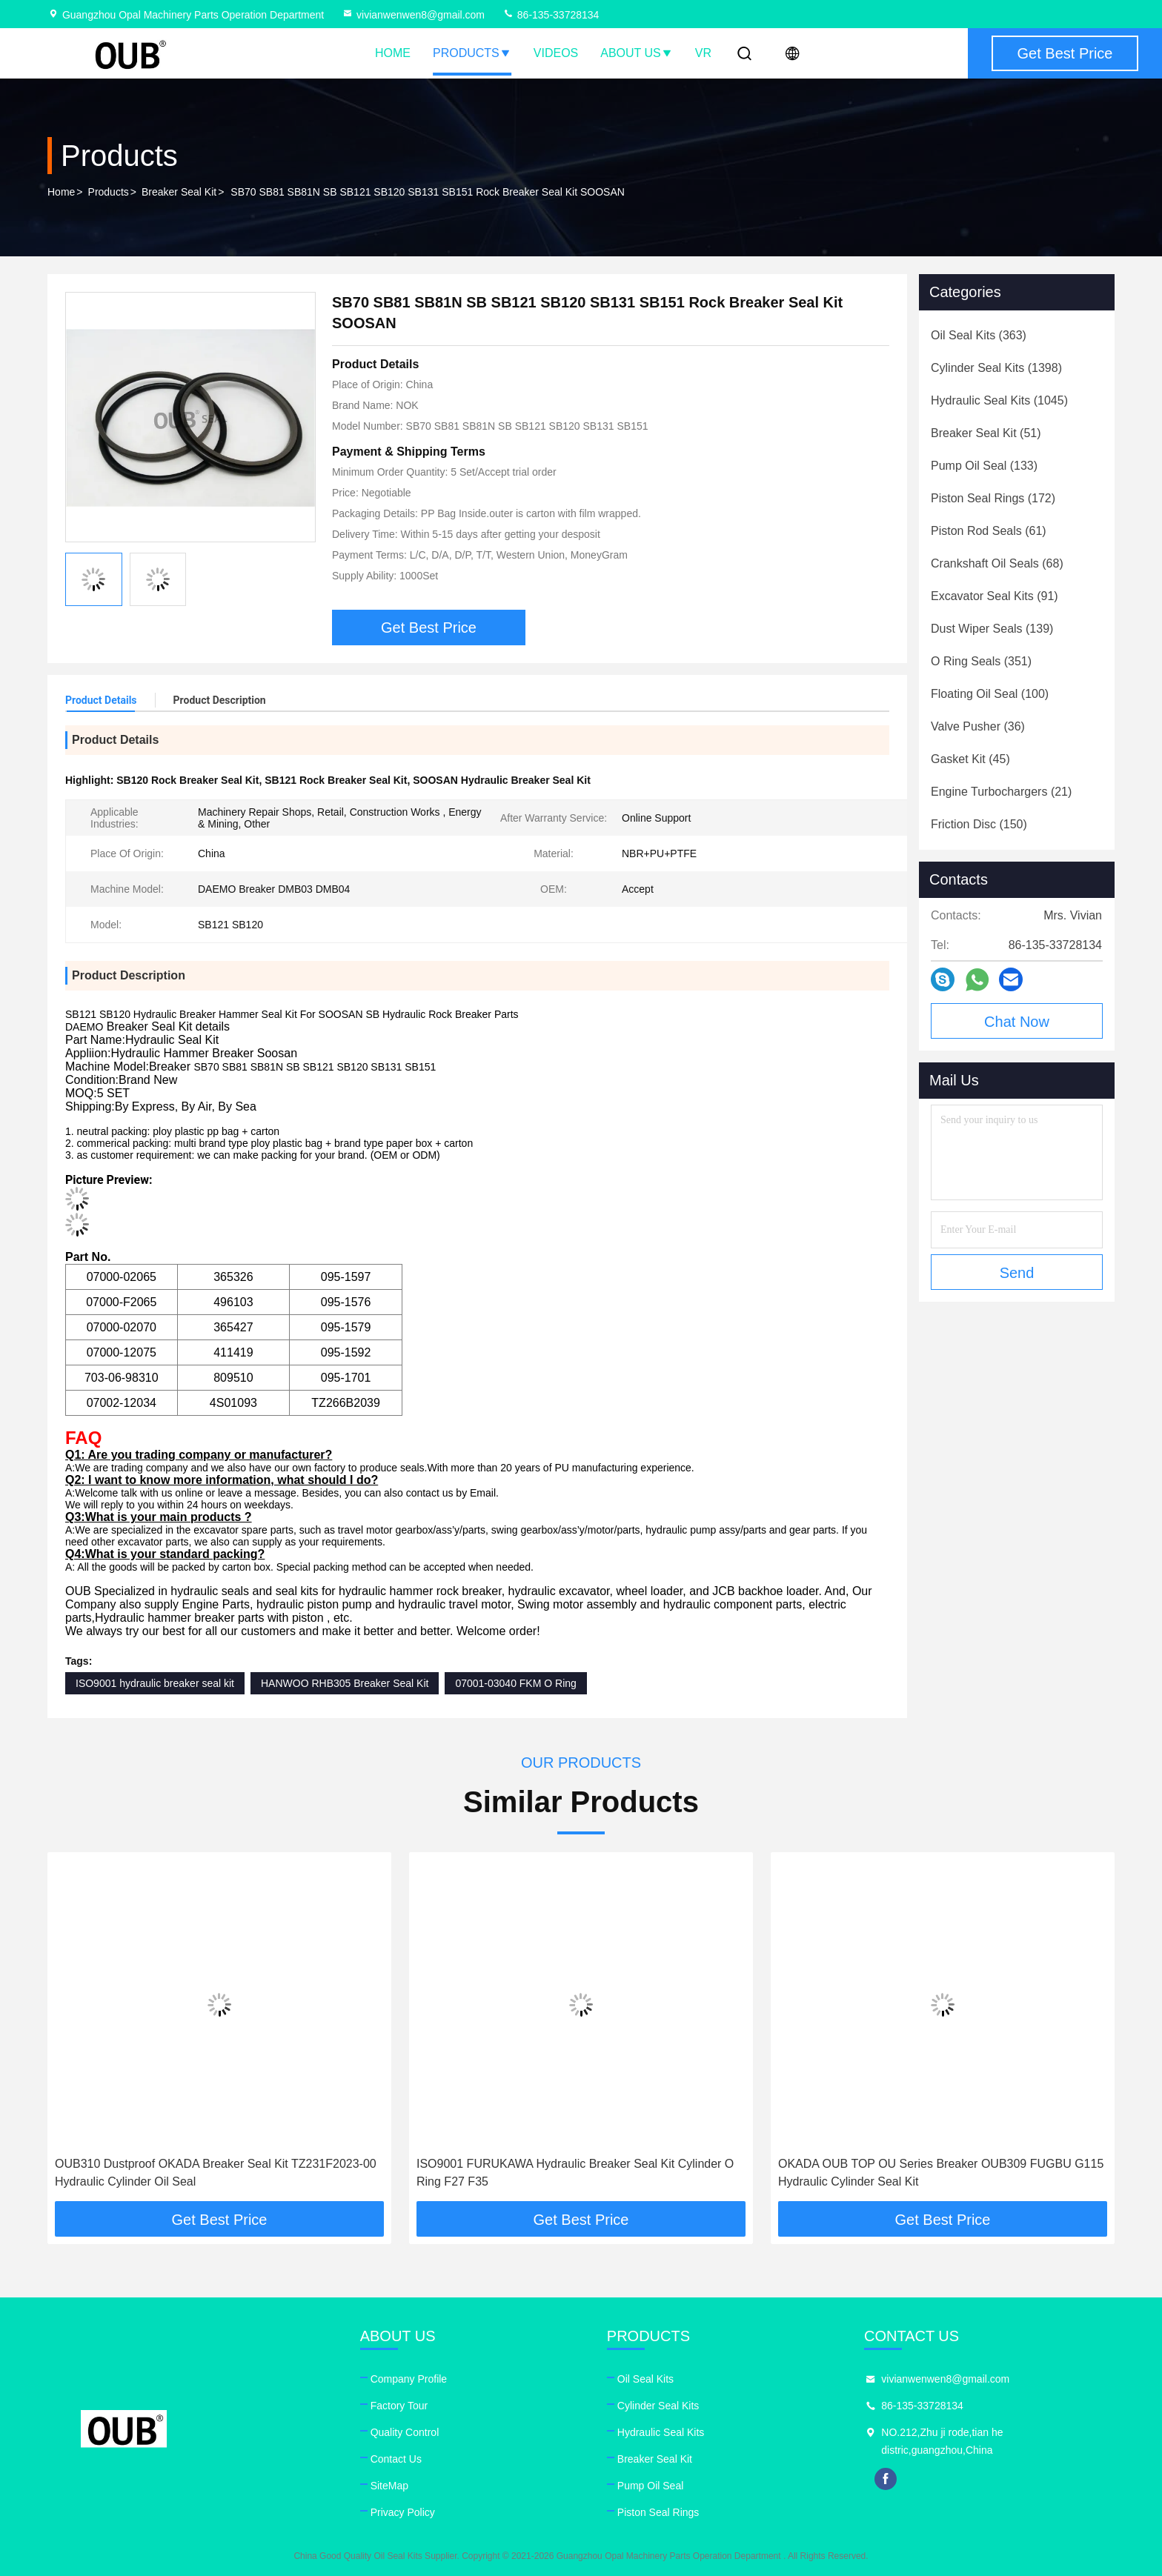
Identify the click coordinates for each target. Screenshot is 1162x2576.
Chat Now (1016, 1022)
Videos (556, 53)
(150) (979, 824)
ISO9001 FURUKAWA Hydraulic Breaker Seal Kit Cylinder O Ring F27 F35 (575, 2172)
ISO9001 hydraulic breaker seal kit (155, 1683)
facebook (885, 2479)
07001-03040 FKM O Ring (515, 1683)
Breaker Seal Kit (179, 192)
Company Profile (409, 2379)
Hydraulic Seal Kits (661, 2432)
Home (393, 53)
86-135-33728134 (550, 15)
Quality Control (405, 2432)
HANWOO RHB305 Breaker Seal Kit (344, 1683)
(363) (978, 335)
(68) (997, 563)
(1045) (999, 400)
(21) (1001, 791)
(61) (988, 531)
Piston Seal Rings (658, 2512)
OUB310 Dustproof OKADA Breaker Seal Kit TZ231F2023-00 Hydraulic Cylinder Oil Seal (215, 2172)
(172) (993, 498)
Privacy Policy (403, 2512)
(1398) (996, 368)
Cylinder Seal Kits (658, 2406)
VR (703, 53)
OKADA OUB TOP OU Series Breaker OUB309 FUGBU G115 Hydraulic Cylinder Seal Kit (940, 2172)
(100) (990, 694)
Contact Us (396, 2459)
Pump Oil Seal (650, 2486)
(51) (986, 433)
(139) (992, 628)
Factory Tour (399, 2406)
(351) (981, 661)
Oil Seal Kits (645, 2379)
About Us (636, 53)
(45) (970, 759)
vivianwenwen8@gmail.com (413, 15)
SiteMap (389, 2486)
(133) (984, 465)
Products (472, 53)
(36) (978, 726)
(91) (994, 596)
